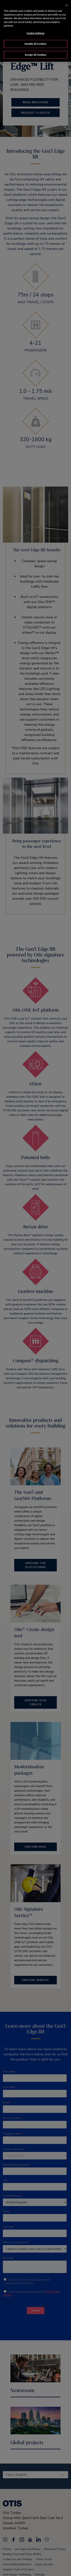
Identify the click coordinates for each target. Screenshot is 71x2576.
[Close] (66, 5)
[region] (35, 31)
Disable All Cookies (35, 43)
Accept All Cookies (35, 54)
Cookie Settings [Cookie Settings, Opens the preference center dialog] (35, 33)
